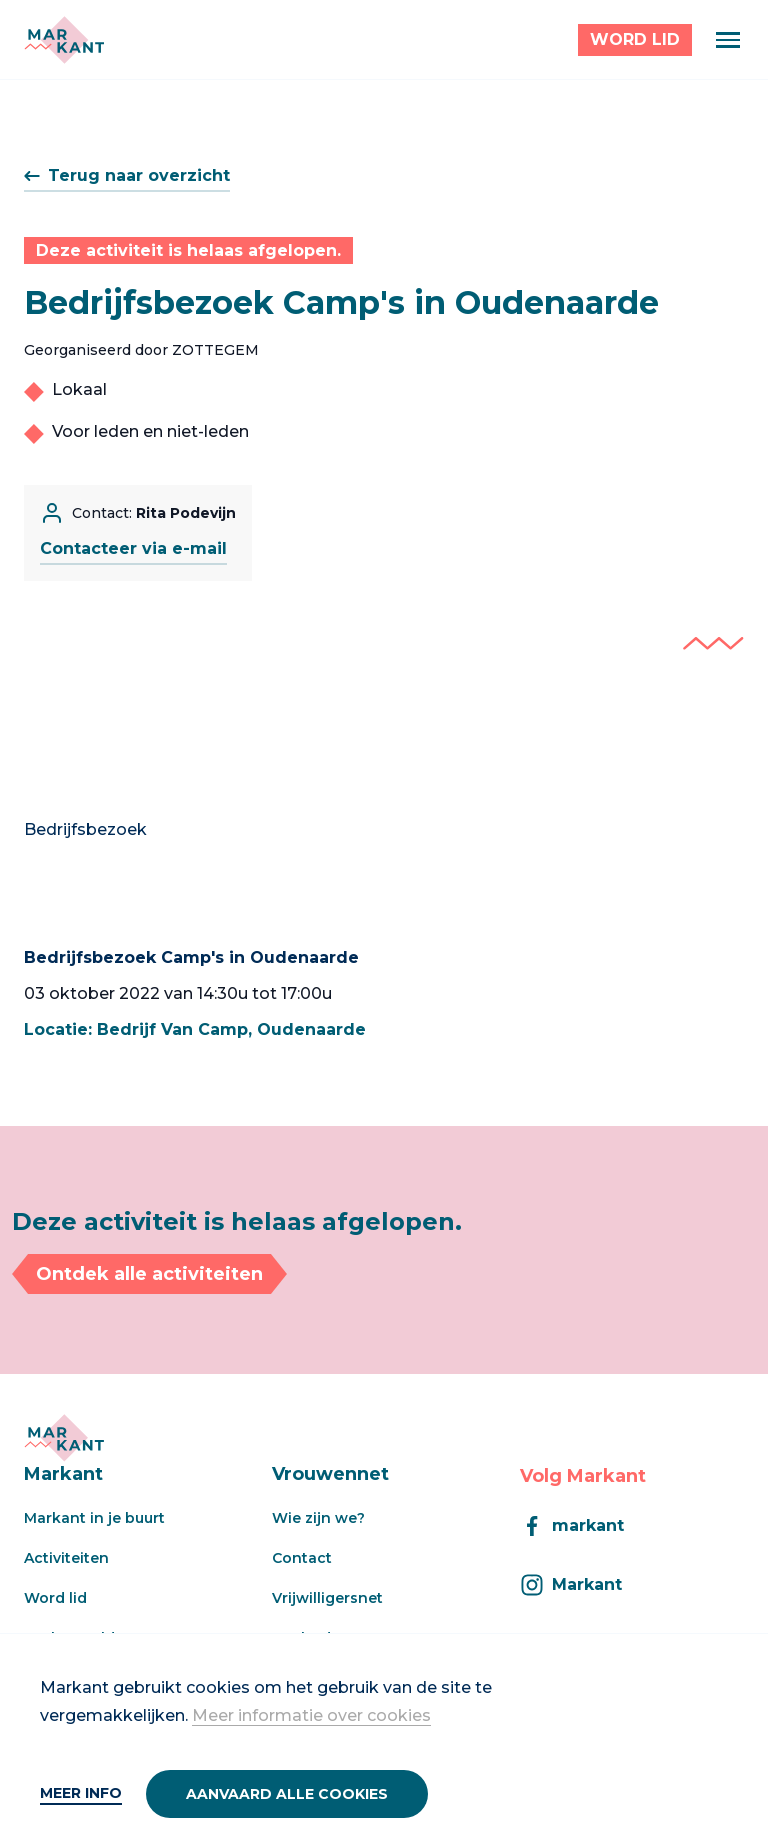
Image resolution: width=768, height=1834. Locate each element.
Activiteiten (66, 1558)
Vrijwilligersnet (327, 1598)
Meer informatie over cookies (311, 1715)
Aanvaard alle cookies (287, 1794)
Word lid (55, 1598)
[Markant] (64, 40)
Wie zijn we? (318, 1518)
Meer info (81, 1793)
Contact (302, 1558)
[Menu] (728, 40)
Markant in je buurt (94, 1518)
